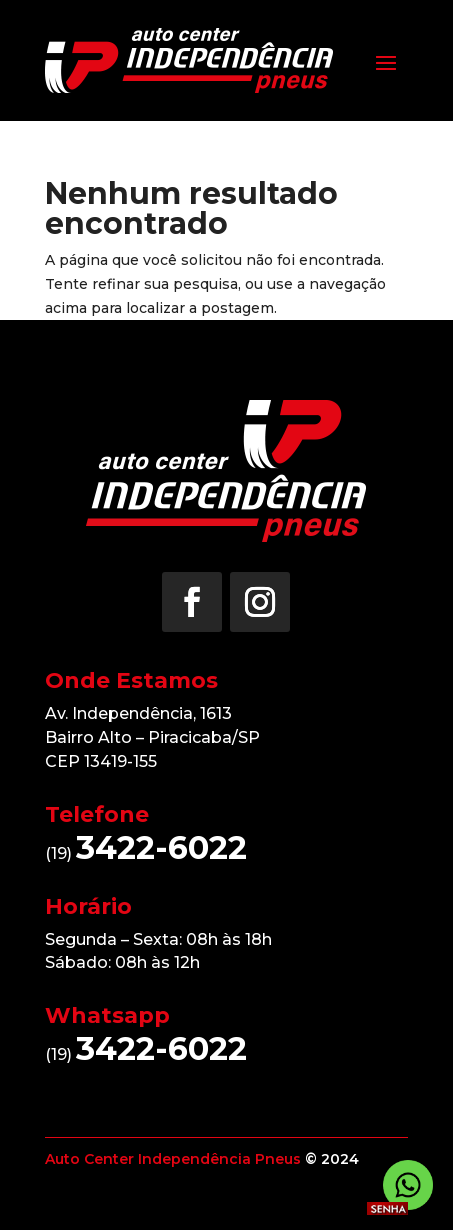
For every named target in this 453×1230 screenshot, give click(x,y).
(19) (146, 853)
